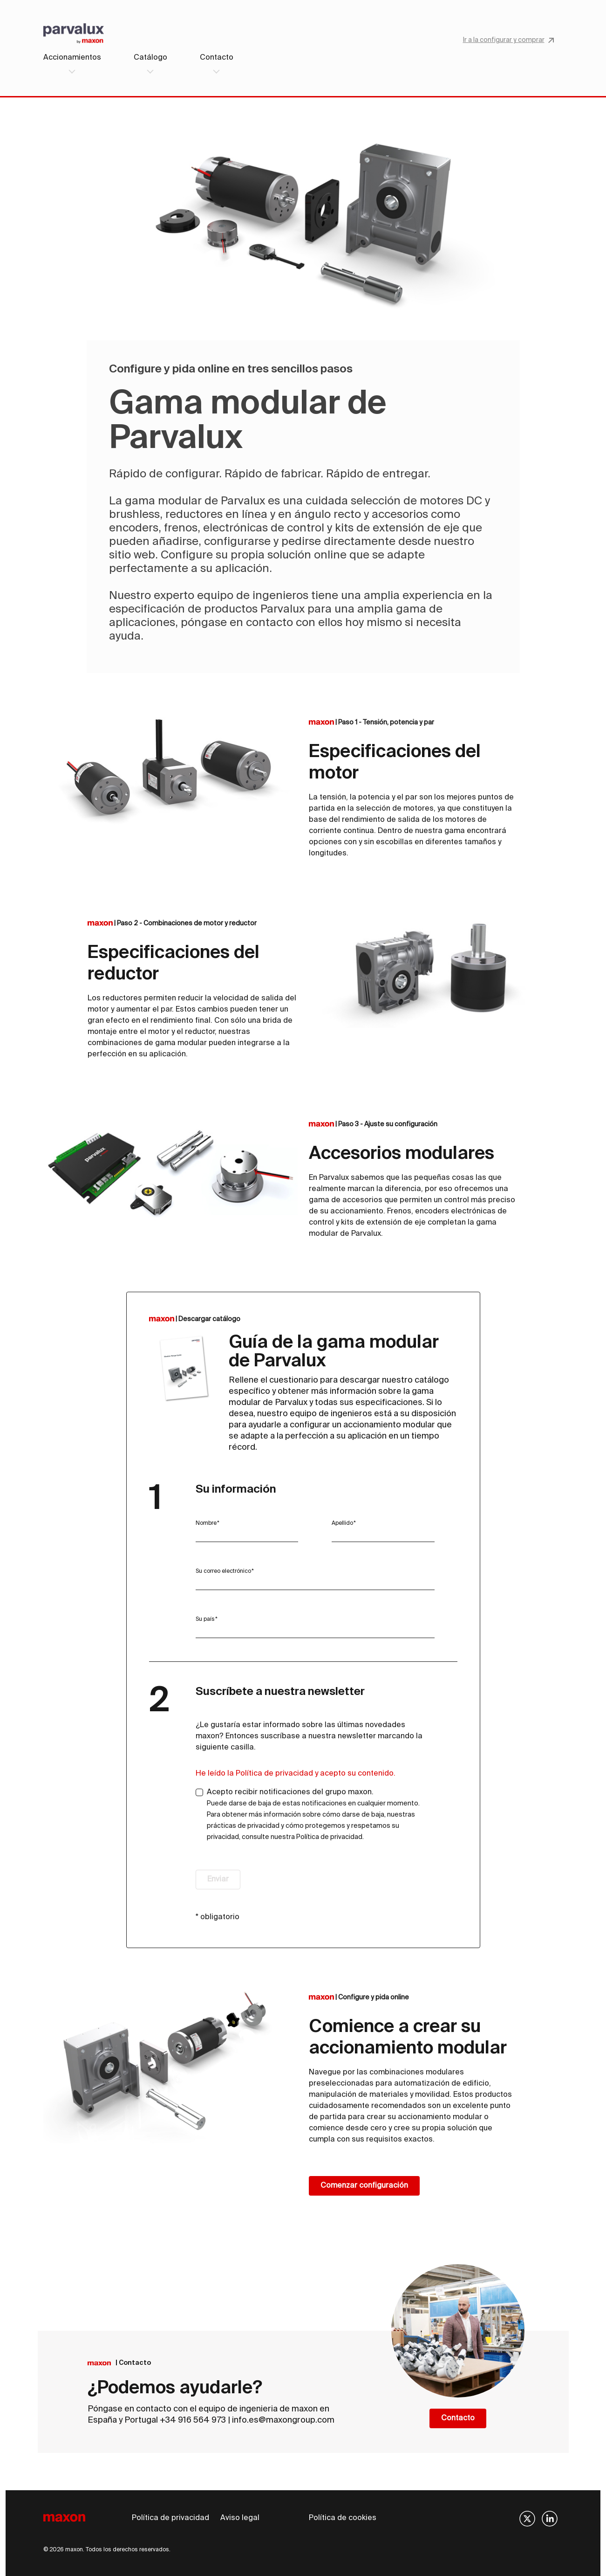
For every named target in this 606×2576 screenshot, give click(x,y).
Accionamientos (72, 58)
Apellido (342, 1523)
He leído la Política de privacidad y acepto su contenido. (295, 1773)
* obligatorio (217, 1917)
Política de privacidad (170, 2518)
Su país (205, 1619)
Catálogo (150, 58)
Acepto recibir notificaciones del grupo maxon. (313, 1815)
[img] (527, 2519)
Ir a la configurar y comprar (508, 40)
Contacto (216, 58)
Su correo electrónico (223, 1571)
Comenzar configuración (364, 2186)
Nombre (206, 1523)
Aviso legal (239, 2518)
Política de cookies (342, 2518)
